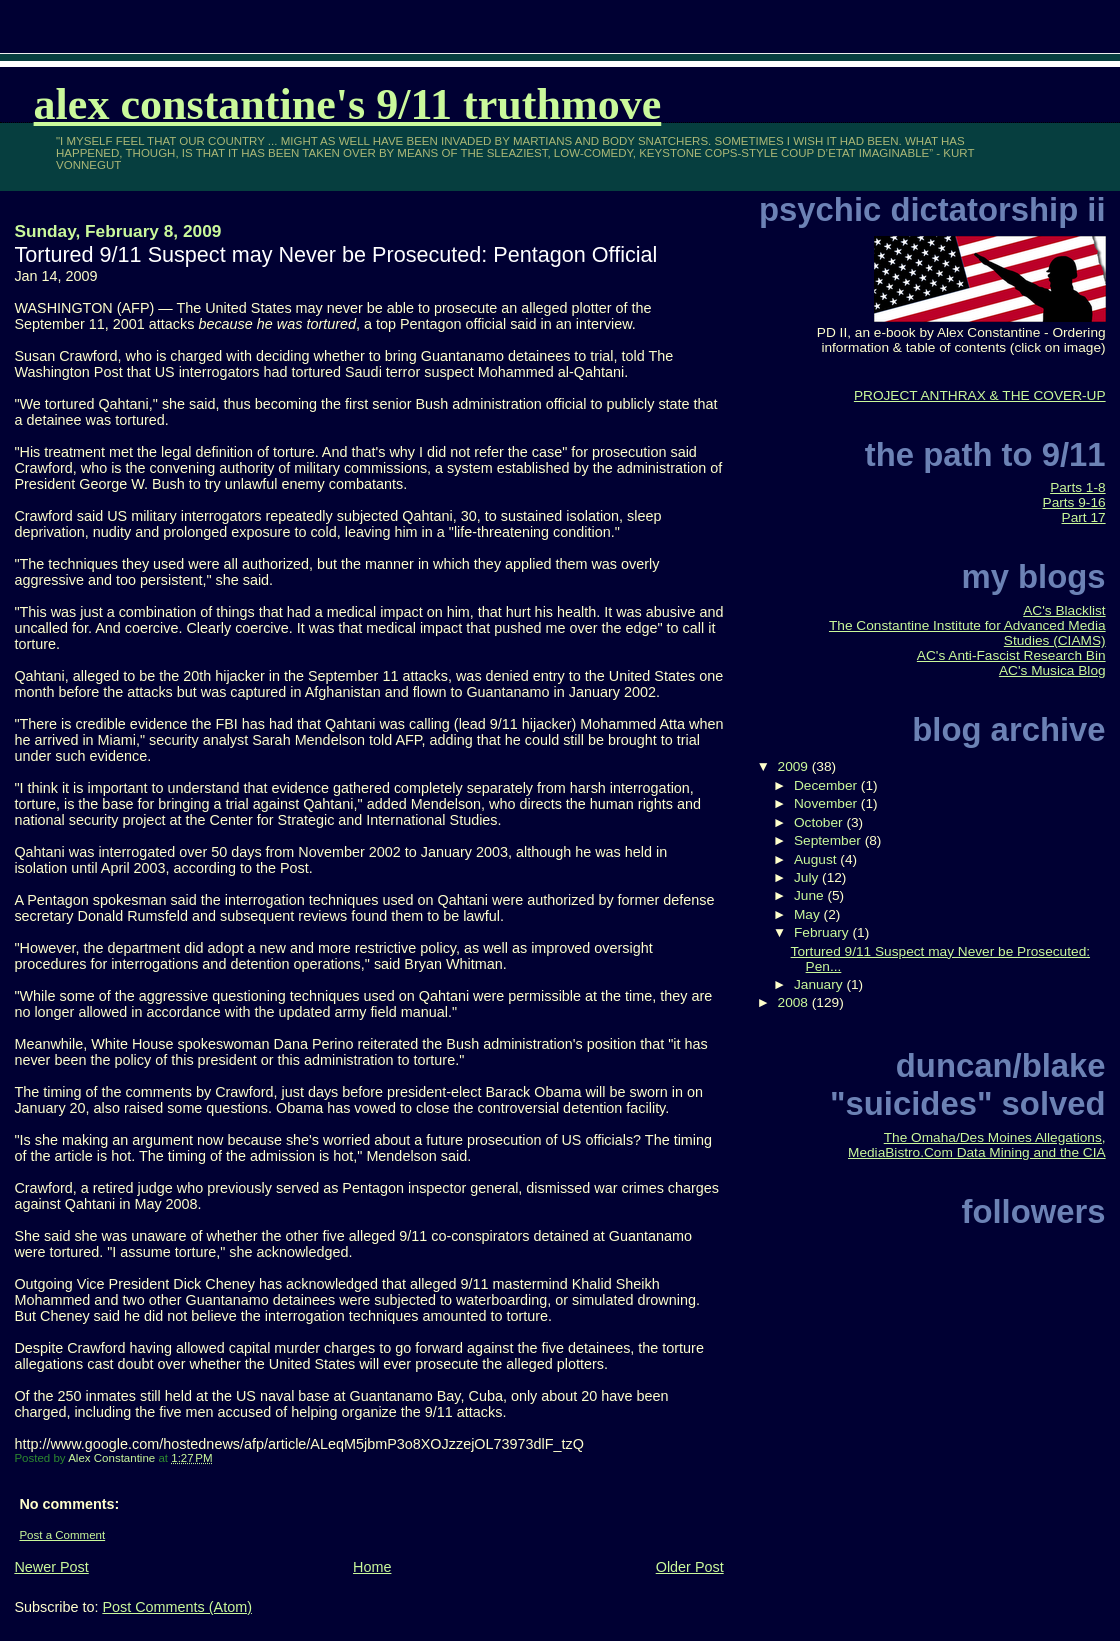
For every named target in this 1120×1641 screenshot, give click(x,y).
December (827, 785)
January (820, 984)
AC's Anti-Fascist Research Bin (1011, 655)
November (827, 803)
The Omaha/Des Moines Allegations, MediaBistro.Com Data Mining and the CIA (977, 1145)
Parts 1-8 (1077, 487)
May (809, 914)
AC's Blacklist (1064, 610)
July (808, 877)
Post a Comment (62, 1535)
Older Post (690, 1567)
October (820, 822)
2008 (795, 1002)
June (810, 895)
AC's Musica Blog (1052, 670)
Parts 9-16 (1074, 502)
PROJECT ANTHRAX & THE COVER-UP (980, 395)
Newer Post (51, 1567)
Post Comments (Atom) (177, 1607)
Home (372, 1567)
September (829, 840)
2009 (795, 766)
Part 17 (1084, 517)
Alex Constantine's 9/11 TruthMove (348, 104)
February (823, 932)
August (817, 859)
